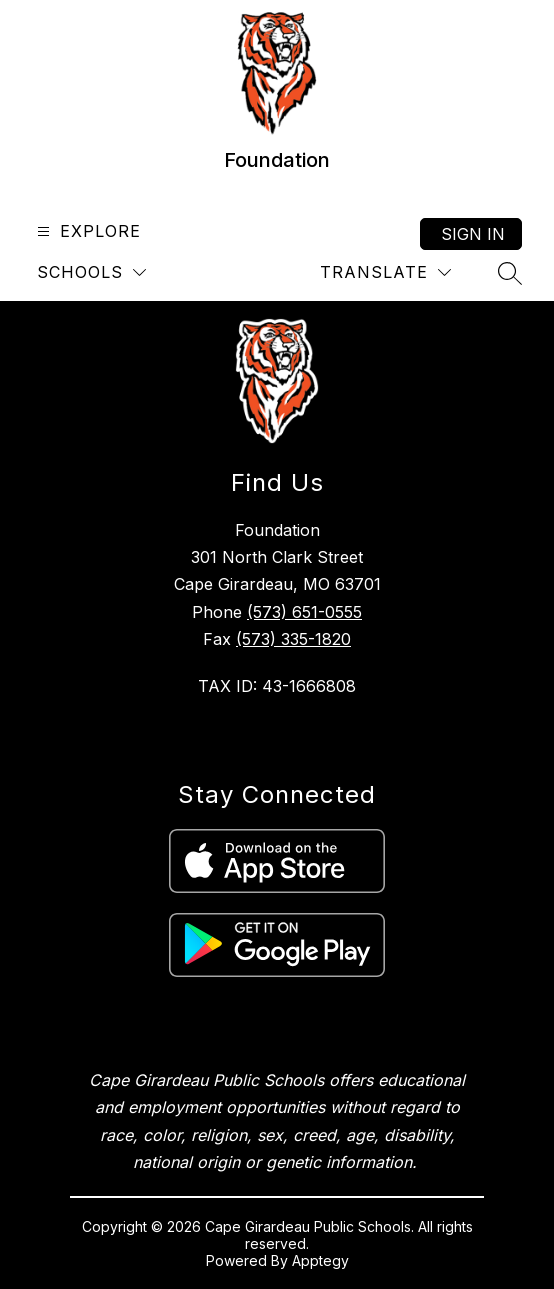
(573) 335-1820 (293, 639)
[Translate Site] (385, 272)
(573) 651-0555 (304, 612)
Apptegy (320, 1260)
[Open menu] (86, 231)
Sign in (473, 234)
